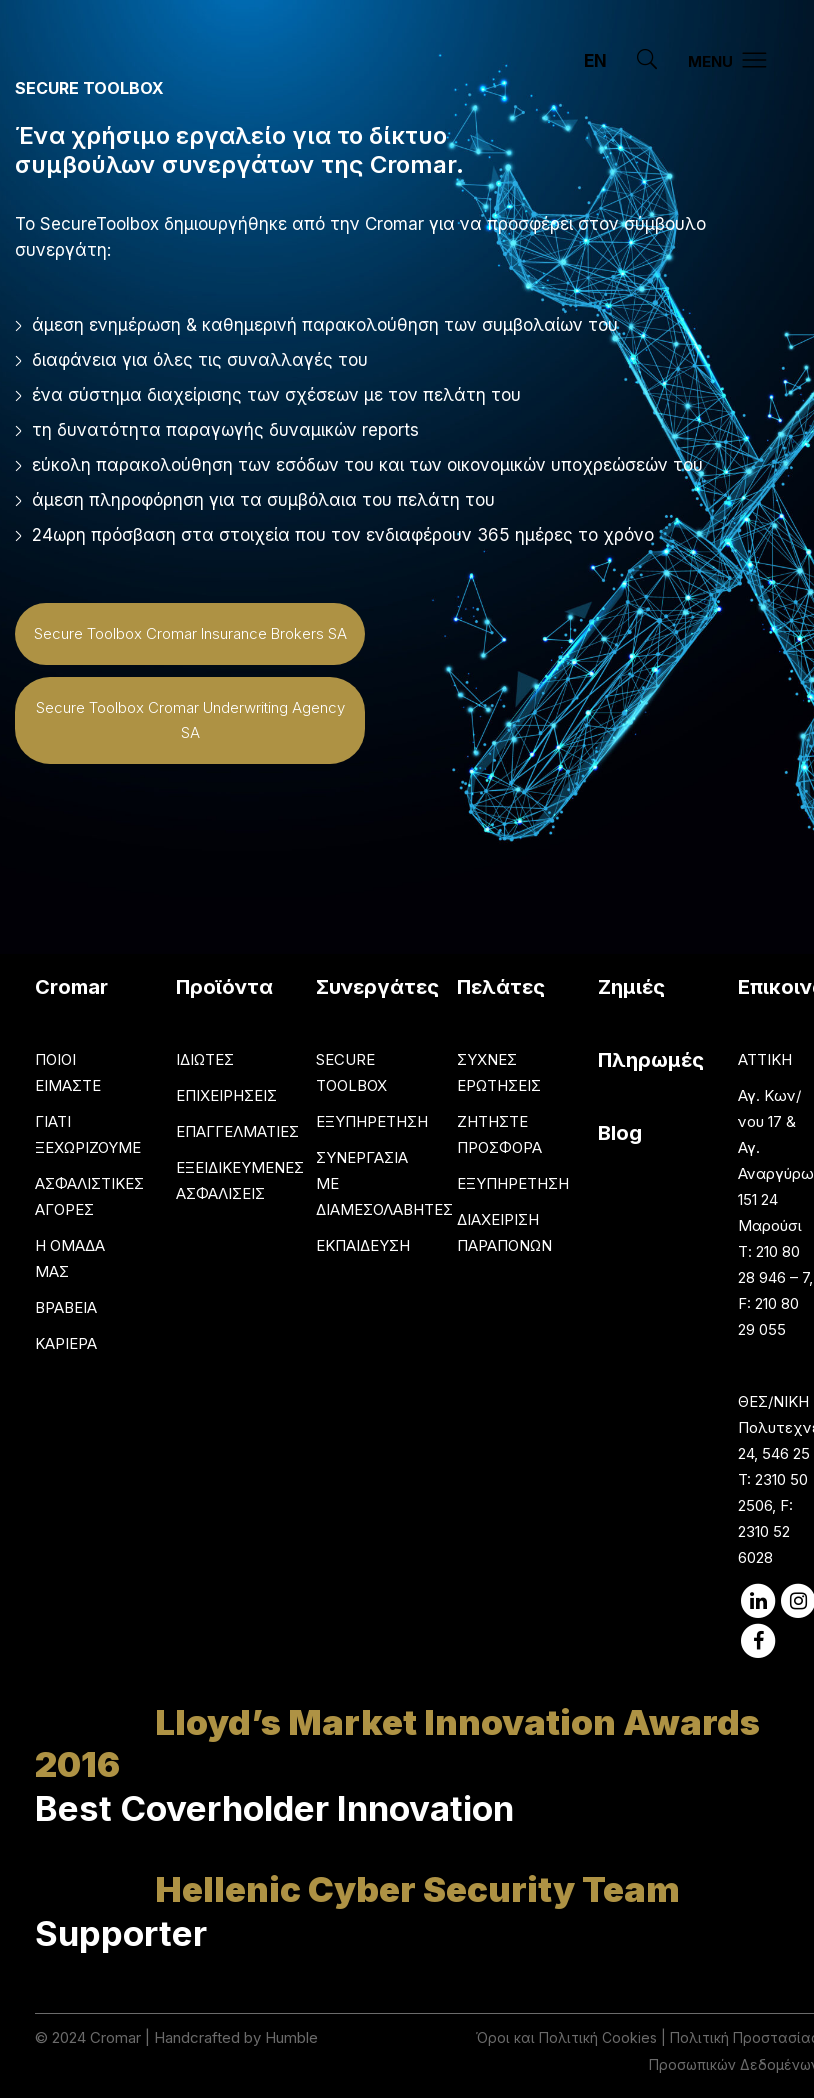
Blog (620, 1133)
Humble (291, 2037)
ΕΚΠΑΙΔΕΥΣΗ (363, 1245)
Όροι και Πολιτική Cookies (566, 2037)
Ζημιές (631, 987)
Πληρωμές (651, 1060)
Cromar (115, 2037)
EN (595, 61)
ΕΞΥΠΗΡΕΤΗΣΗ (372, 1121)
